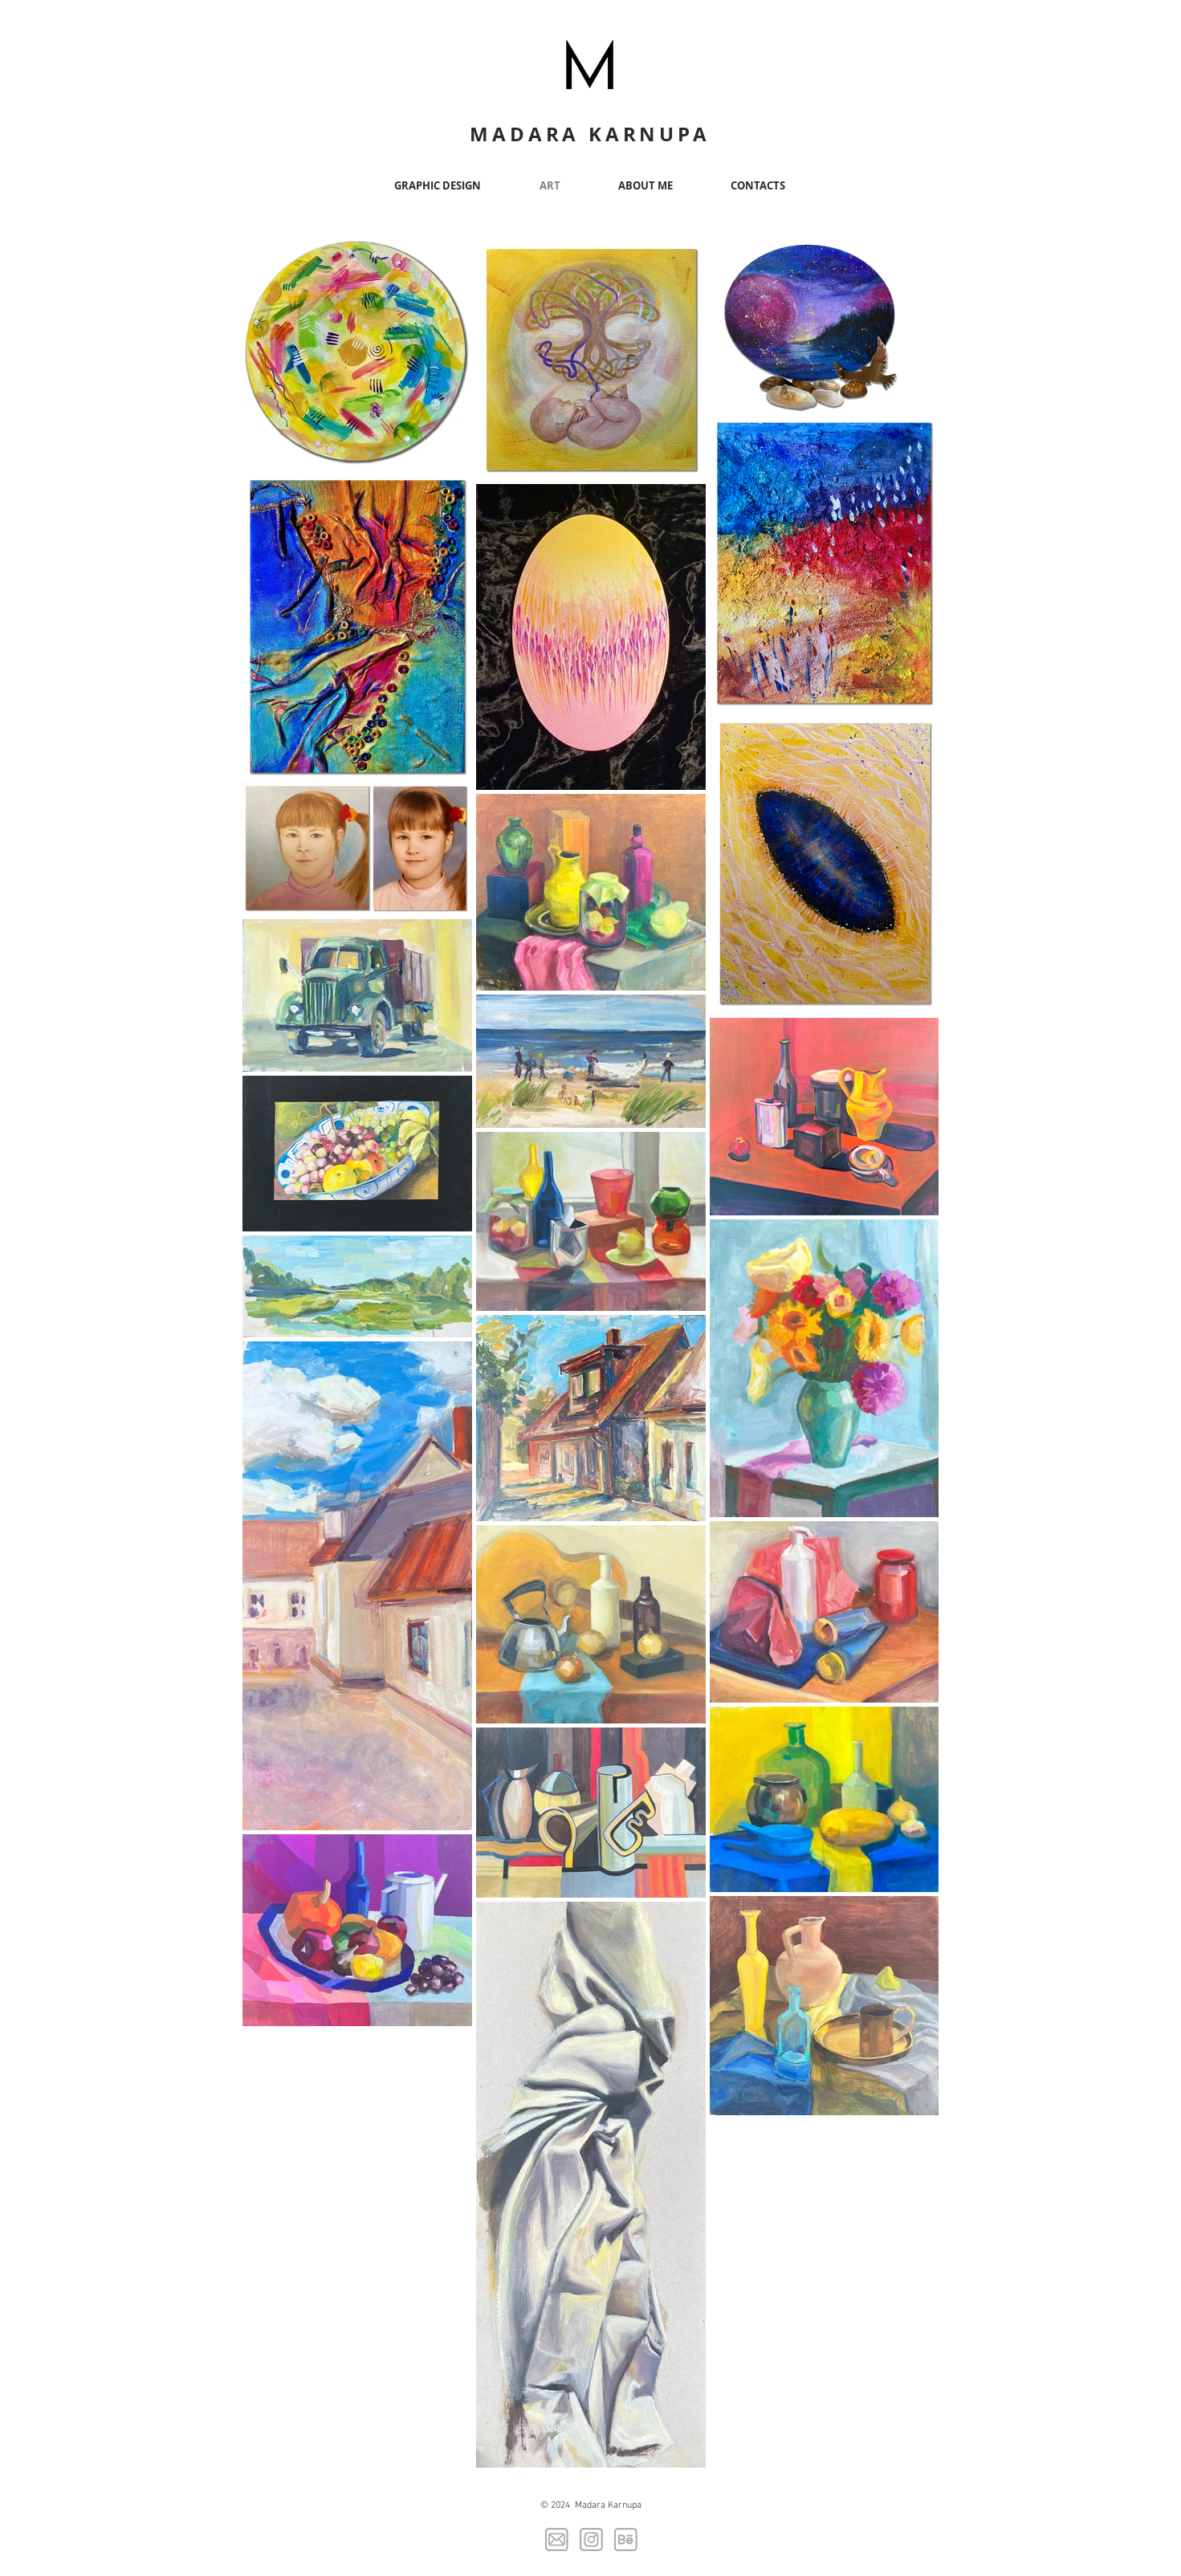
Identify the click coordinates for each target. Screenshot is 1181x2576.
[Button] (591, 62)
